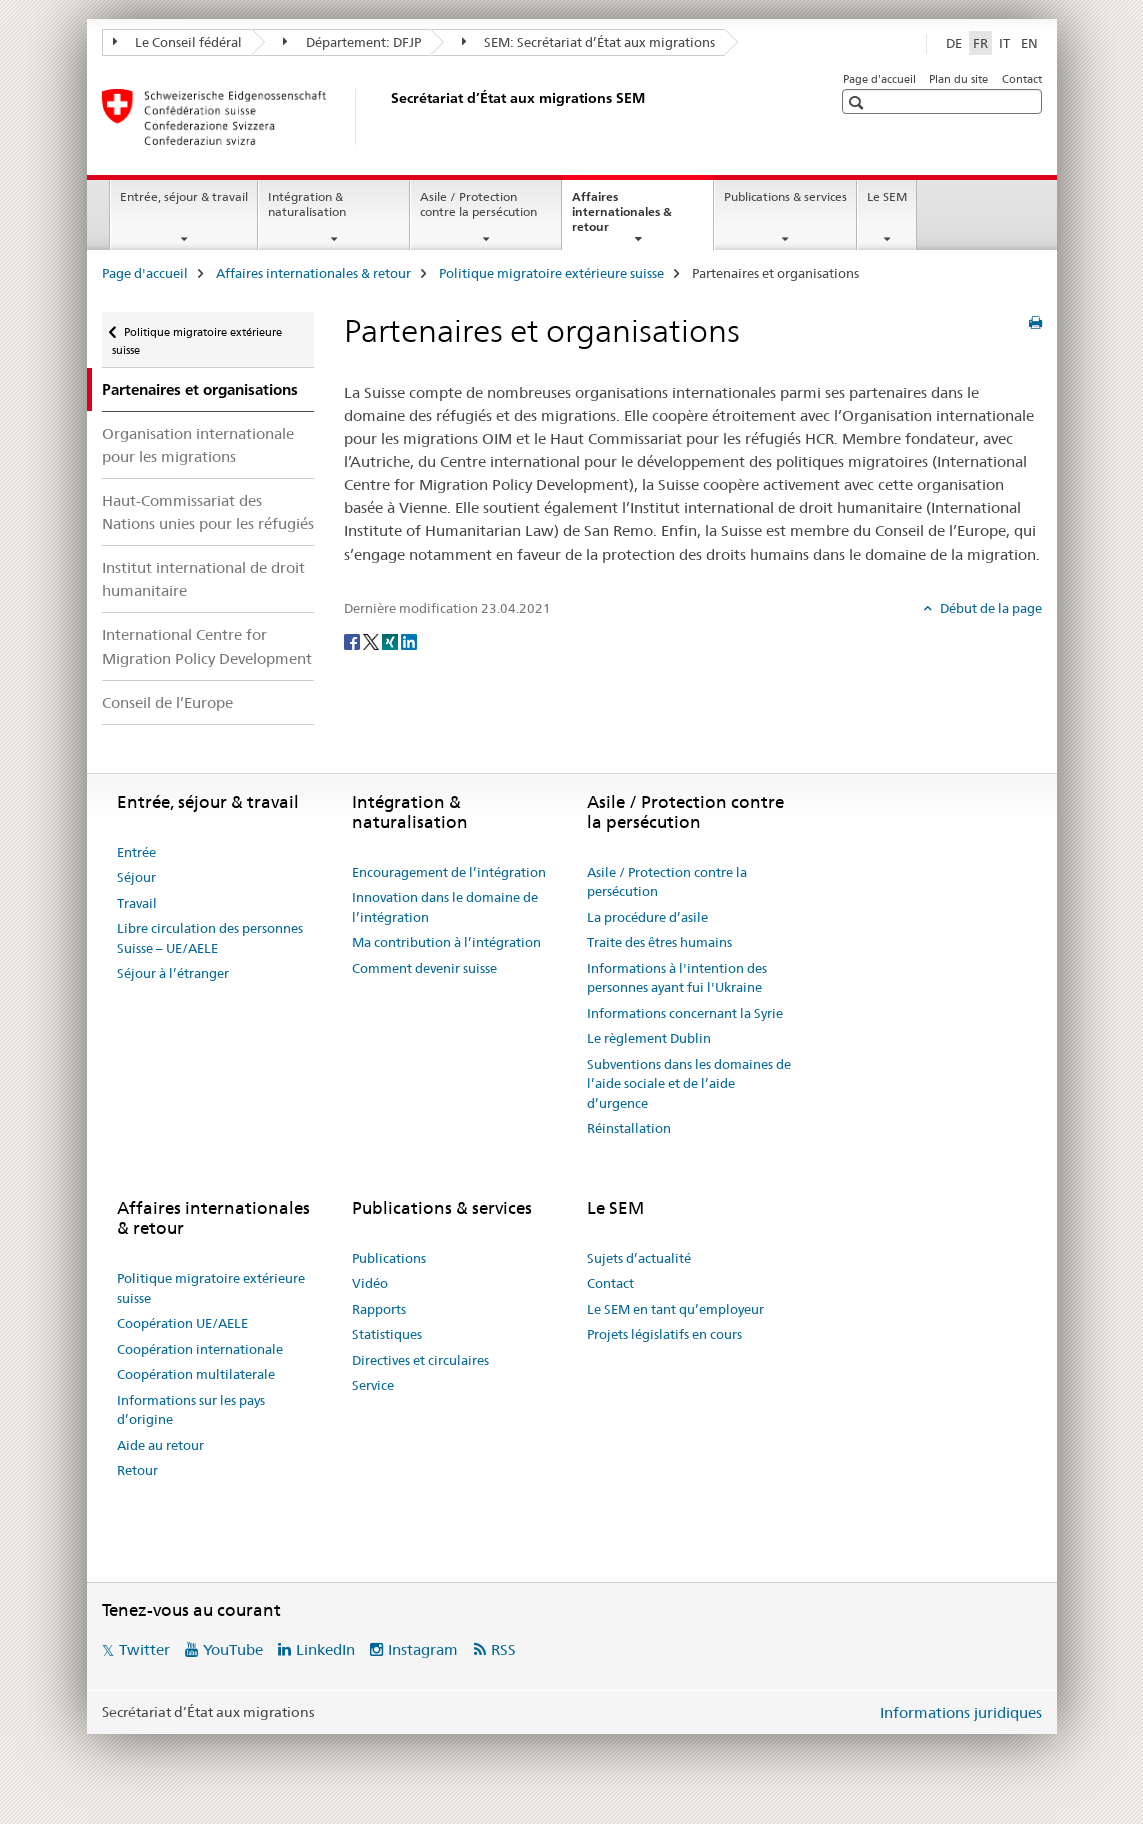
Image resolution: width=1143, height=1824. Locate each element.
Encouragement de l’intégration (449, 872)
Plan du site (958, 79)
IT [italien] (1004, 43)
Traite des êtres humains (659, 942)
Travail (137, 903)
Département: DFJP (352, 42)
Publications (389, 1258)
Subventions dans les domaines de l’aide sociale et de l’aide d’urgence (689, 1083)
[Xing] (391, 641)
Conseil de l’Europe (167, 702)
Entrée (136, 852)
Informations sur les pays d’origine (191, 1410)
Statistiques (387, 1334)
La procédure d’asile (647, 917)
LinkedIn (325, 1649)
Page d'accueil (879, 79)
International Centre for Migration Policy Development (207, 646)
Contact (1022, 79)
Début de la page (989, 608)
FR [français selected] (980, 43)
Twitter (144, 1649)
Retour (137, 1470)
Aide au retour (160, 1445)
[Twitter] (372, 641)
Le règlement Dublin (649, 1038)
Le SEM (887, 196)
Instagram (423, 1649)
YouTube (233, 1649)
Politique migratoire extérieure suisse (551, 273)
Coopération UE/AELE (182, 1323)
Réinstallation (629, 1128)
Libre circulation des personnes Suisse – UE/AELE (210, 938)
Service (373, 1385)
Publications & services (785, 196)
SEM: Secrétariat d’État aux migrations (589, 42)
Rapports (379, 1309)
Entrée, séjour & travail (184, 196)
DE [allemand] (954, 43)
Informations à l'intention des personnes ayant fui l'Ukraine (677, 978)
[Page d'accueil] (387, 117)
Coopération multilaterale (196, 1374)
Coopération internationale (200, 1349)
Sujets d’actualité (639, 1258)
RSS (503, 1649)
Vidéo (370, 1283)
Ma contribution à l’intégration (446, 942)
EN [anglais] (1029, 43)
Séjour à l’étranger (173, 973)
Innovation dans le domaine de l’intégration (445, 907)
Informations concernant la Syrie (685, 1013)
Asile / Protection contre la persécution (478, 204)
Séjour (136, 877)
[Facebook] (353, 641)
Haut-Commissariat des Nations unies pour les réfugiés (208, 512)
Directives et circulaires (420, 1360)
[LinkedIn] (409, 641)
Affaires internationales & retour (622, 218)
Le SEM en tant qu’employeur (675, 1309)
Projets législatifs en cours (664, 1334)
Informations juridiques (961, 1712)
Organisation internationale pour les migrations (198, 445)
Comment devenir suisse (424, 968)
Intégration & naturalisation (307, 204)
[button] (858, 102)
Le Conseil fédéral (178, 42)
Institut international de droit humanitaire (203, 579)
